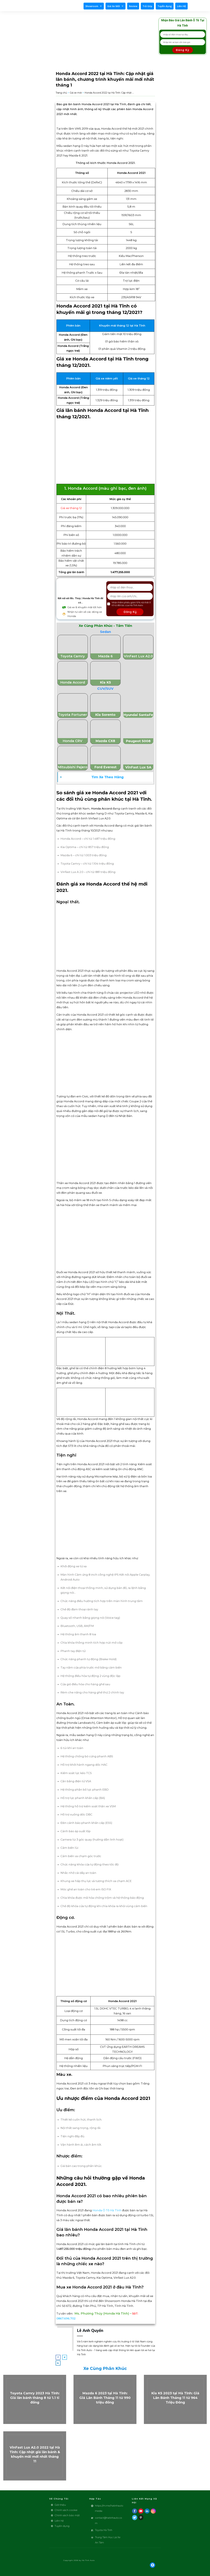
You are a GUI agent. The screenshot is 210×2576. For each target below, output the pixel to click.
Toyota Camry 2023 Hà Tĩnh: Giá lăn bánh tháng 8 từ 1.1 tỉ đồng (35, 2397)
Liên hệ (59, 2520)
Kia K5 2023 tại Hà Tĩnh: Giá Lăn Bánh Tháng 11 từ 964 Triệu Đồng (175, 2397)
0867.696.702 (66, 2318)
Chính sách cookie (66, 2510)
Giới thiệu (60, 2504)
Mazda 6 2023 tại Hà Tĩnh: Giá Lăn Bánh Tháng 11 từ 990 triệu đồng (105, 2397)
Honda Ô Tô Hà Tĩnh (107, 2210)
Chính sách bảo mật (67, 2515)
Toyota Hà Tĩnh (103, 2530)
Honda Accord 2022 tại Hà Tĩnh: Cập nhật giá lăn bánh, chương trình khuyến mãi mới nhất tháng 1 (105, 79)
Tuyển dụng (62, 2526)
